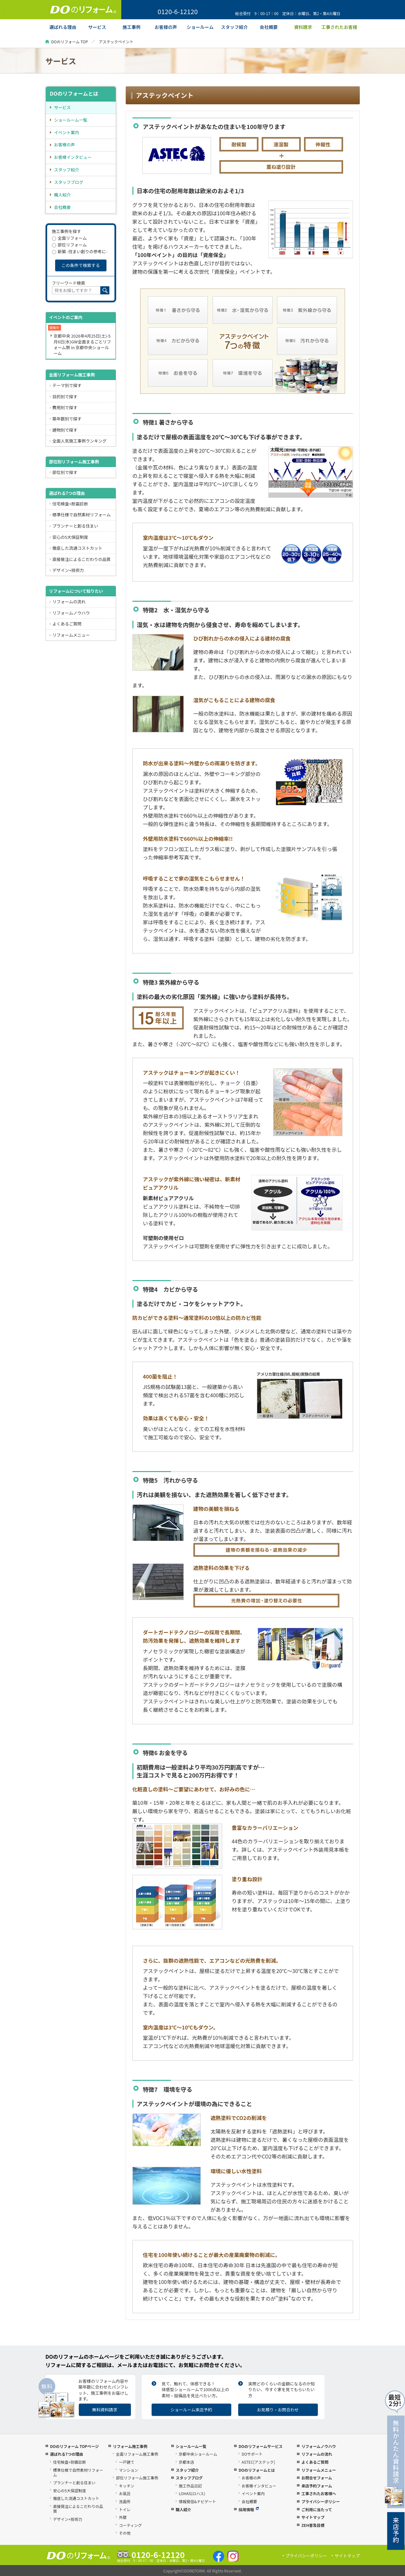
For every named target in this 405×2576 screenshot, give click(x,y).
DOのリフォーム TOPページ (74, 2446)
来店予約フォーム (316, 2485)
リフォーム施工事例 (130, 2446)
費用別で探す (64, 407)
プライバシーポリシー (320, 2501)
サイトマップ (313, 2517)
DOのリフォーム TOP (69, 41)
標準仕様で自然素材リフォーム (81, 515)
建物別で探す (64, 430)
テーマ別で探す (66, 385)
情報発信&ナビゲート (197, 2501)
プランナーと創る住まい (75, 526)
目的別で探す (64, 396)
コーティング (130, 2525)
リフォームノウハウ (71, 613)
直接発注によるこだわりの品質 (81, 559)
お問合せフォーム (316, 2477)
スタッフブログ (68, 182)
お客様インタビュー (73, 157)
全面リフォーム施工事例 (72, 375)
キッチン (126, 2485)
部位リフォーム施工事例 (137, 2477)
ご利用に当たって (316, 2509)
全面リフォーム (69, 238)
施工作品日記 (190, 2485)
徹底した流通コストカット (77, 548)
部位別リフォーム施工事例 (74, 462)
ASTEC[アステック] (258, 2462)
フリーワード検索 (68, 283)
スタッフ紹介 (66, 170)
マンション (128, 2470)
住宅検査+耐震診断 (70, 504)
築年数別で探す (66, 419)
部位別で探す (64, 472)
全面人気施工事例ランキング (79, 441)
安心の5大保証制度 (70, 537)
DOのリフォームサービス (261, 2446)
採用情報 (249, 2509)
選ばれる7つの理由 (67, 493)
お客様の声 (64, 145)
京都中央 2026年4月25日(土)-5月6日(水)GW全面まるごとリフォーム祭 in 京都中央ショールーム (82, 344)
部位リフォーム (69, 245)
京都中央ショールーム (198, 2454)
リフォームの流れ (69, 602)
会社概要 (62, 207)
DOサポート (251, 2454)
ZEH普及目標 (313, 2525)
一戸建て (126, 2462)
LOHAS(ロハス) (192, 2493)
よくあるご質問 (66, 624)
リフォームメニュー (71, 635)
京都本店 (186, 2462)
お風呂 (125, 2493)
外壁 (123, 2517)
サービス (62, 107)
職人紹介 (62, 195)
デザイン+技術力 (68, 570)
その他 (125, 2533)
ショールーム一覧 (71, 120)
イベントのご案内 (65, 317)
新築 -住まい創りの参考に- (79, 251)
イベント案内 (66, 132)
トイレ (125, 2509)
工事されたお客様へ (318, 2493)
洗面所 (125, 2501)
